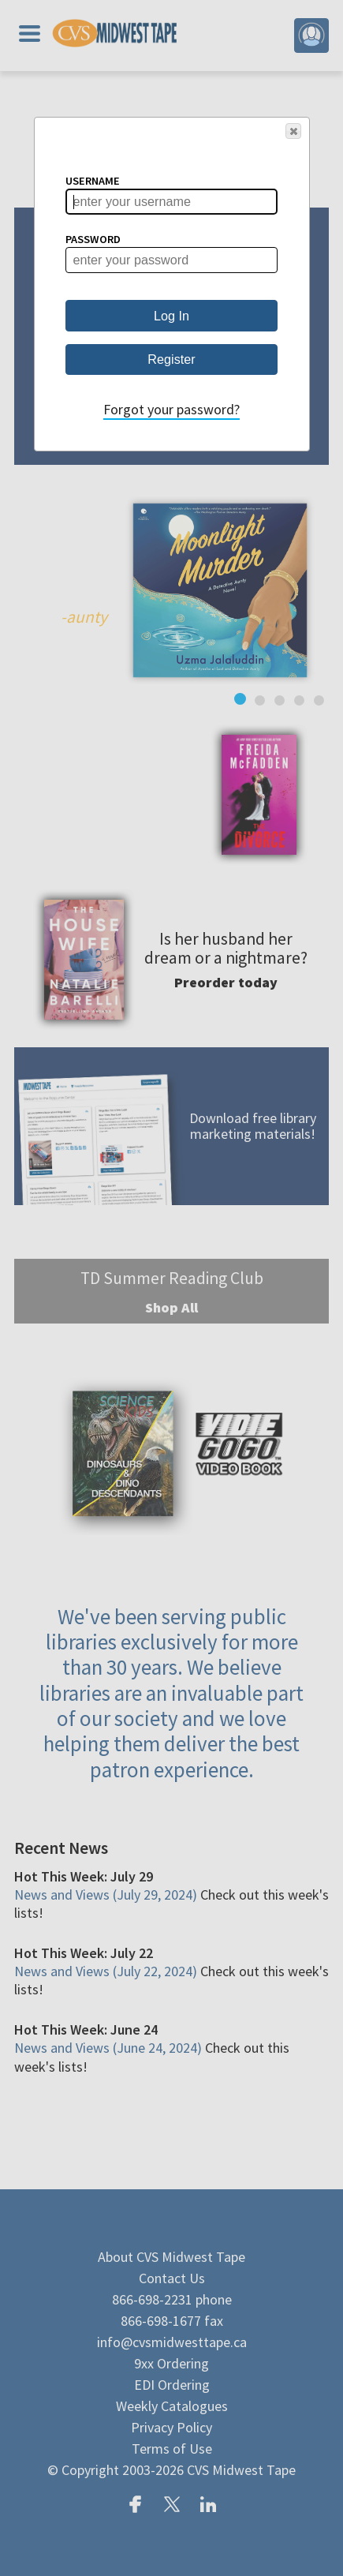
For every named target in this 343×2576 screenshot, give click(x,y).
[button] (293, 131)
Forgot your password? (171, 409)
